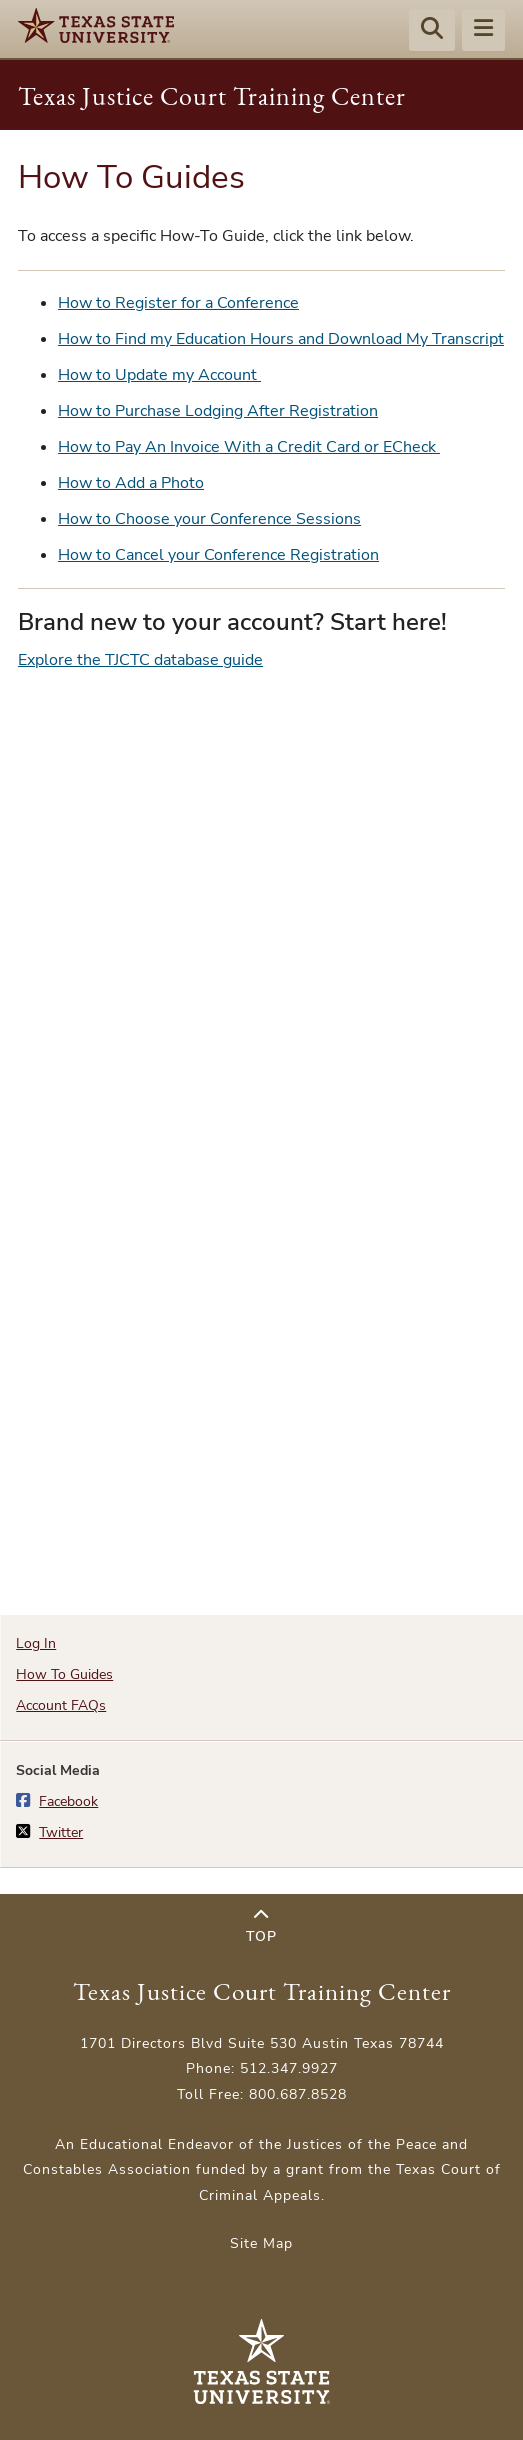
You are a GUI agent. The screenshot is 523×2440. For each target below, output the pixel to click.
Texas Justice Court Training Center (212, 96)
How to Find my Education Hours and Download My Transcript (281, 339)
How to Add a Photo (131, 483)
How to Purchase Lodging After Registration (218, 411)
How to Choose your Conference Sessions (209, 519)
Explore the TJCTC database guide (140, 660)
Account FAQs (61, 1705)
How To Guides (64, 1674)
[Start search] (432, 31)
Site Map (261, 2243)
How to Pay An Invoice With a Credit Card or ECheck (249, 447)
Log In (36, 1643)
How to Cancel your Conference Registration (218, 555)
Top (261, 1926)
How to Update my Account (159, 375)
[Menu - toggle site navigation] (483, 31)
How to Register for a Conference (178, 303)
